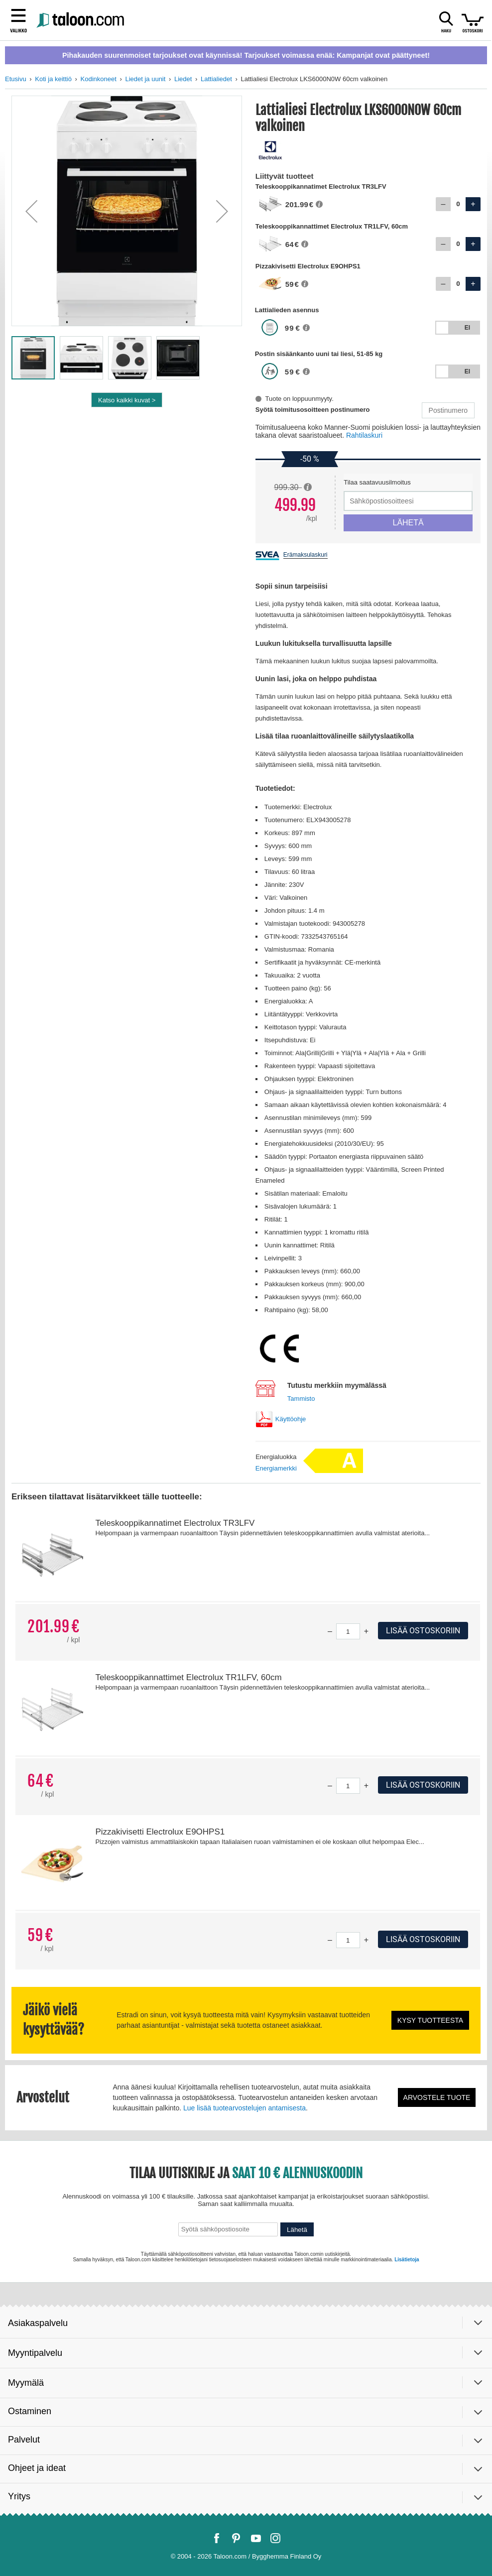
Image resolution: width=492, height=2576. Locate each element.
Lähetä (297, 2229)
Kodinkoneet (99, 79)
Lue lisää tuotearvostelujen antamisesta (244, 2108)
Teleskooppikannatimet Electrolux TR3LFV (174, 1523)
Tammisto (301, 1398)
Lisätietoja (406, 2259)
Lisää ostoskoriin (423, 1630)
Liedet (183, 79)
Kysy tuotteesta (430, 2020)
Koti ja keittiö (53, 79)
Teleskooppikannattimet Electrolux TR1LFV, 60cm (188, 1677)
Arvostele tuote (437, 2097)
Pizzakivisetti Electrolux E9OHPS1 (160, 1832)
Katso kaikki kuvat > (126, 400)
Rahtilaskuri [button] (364, 435)
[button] (31, 211)
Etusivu (15, 79)
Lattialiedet (216, 79)
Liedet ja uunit (145, 79)
